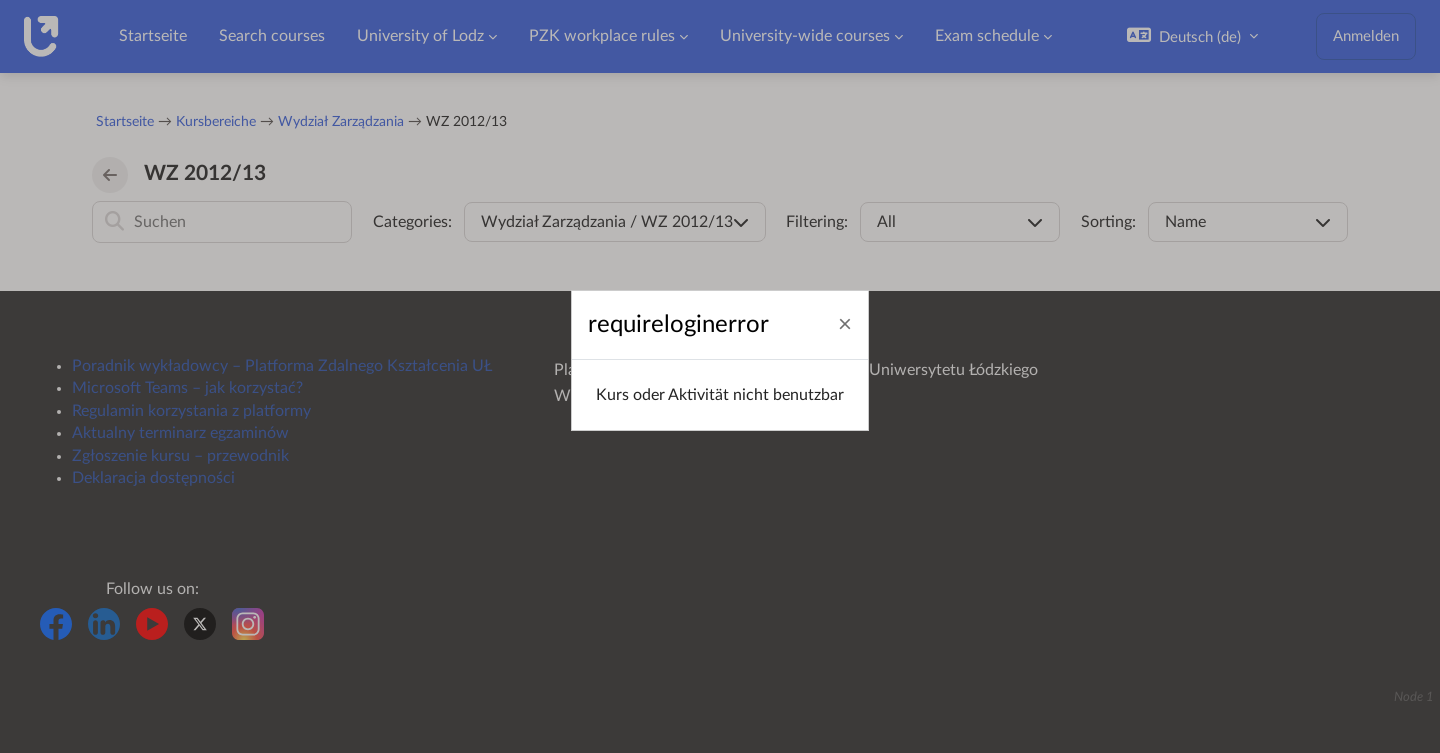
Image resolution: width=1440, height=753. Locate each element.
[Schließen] (845, 325)
